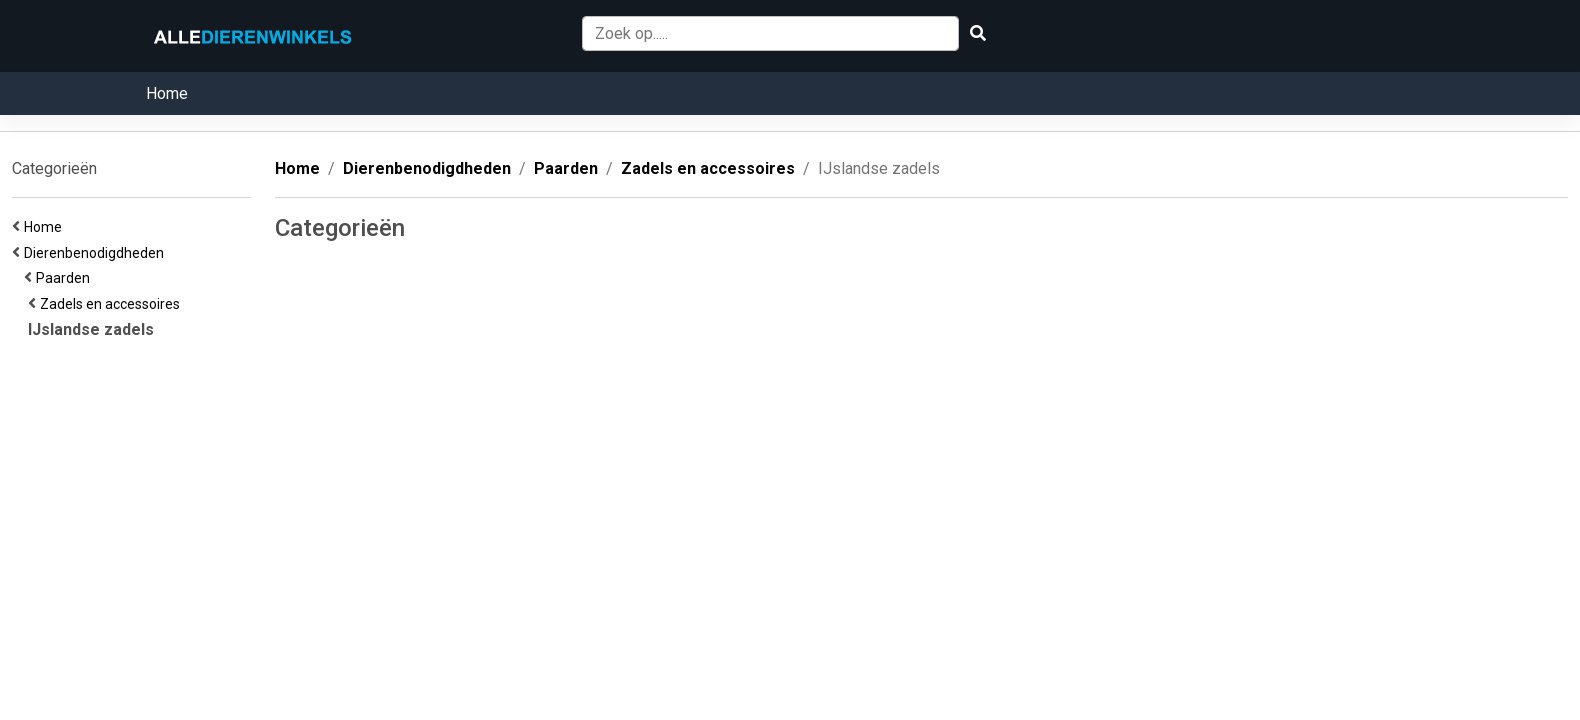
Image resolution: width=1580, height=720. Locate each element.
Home (167, 93)
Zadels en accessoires (113, 304)
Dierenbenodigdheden (97, 253)
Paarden (66, 278)
